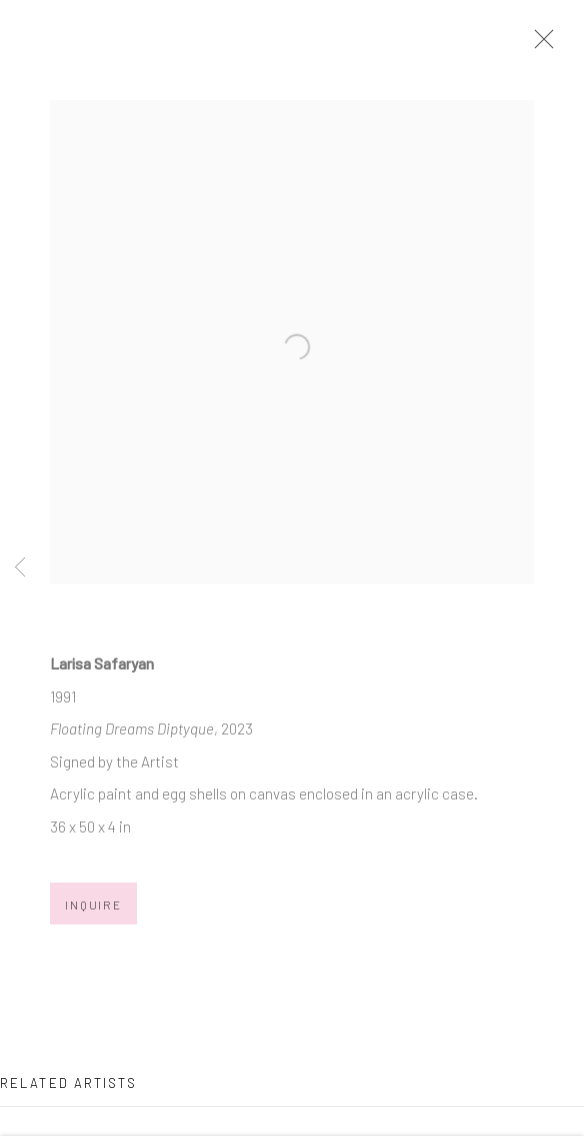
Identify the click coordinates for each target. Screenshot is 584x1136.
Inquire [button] (93, 910)
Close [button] (544, 45)
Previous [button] (20, 567)
